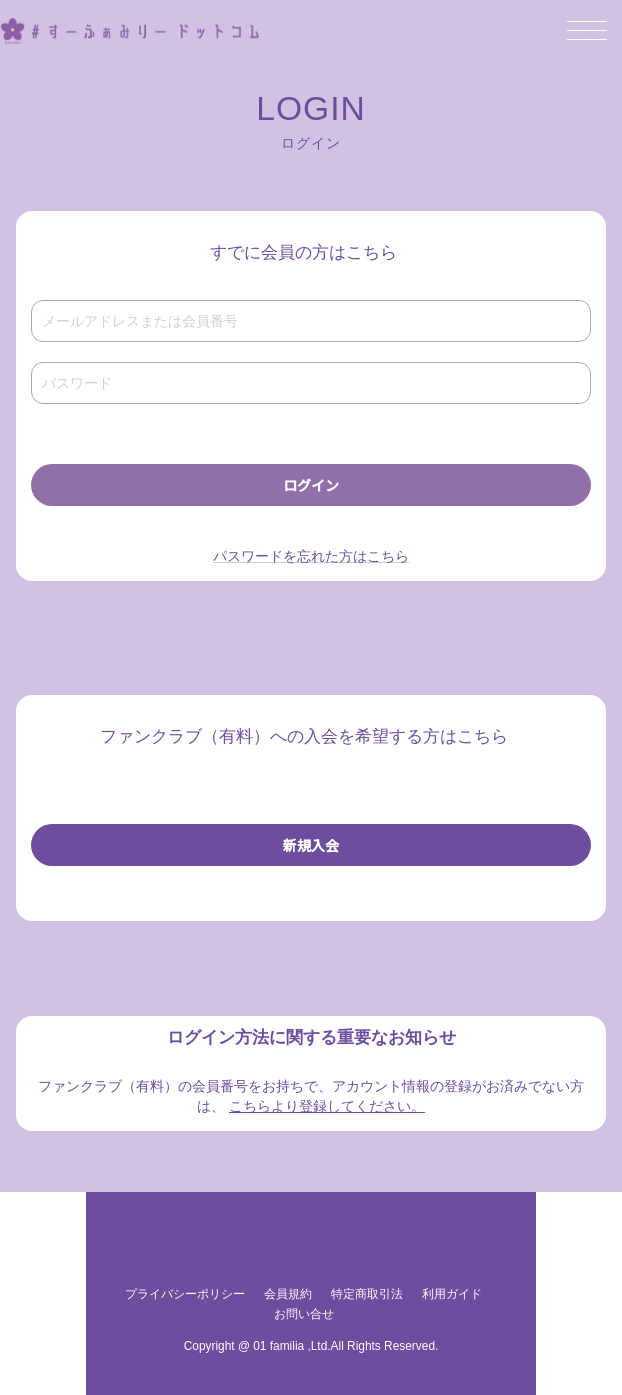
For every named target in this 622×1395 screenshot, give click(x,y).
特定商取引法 (367, 1294)
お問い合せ (304, 1314)
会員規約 (288, 1294)
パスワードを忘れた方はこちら (311, 556)
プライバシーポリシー (185, 1294)
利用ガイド (452, 1294)
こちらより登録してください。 (327, 1106)
